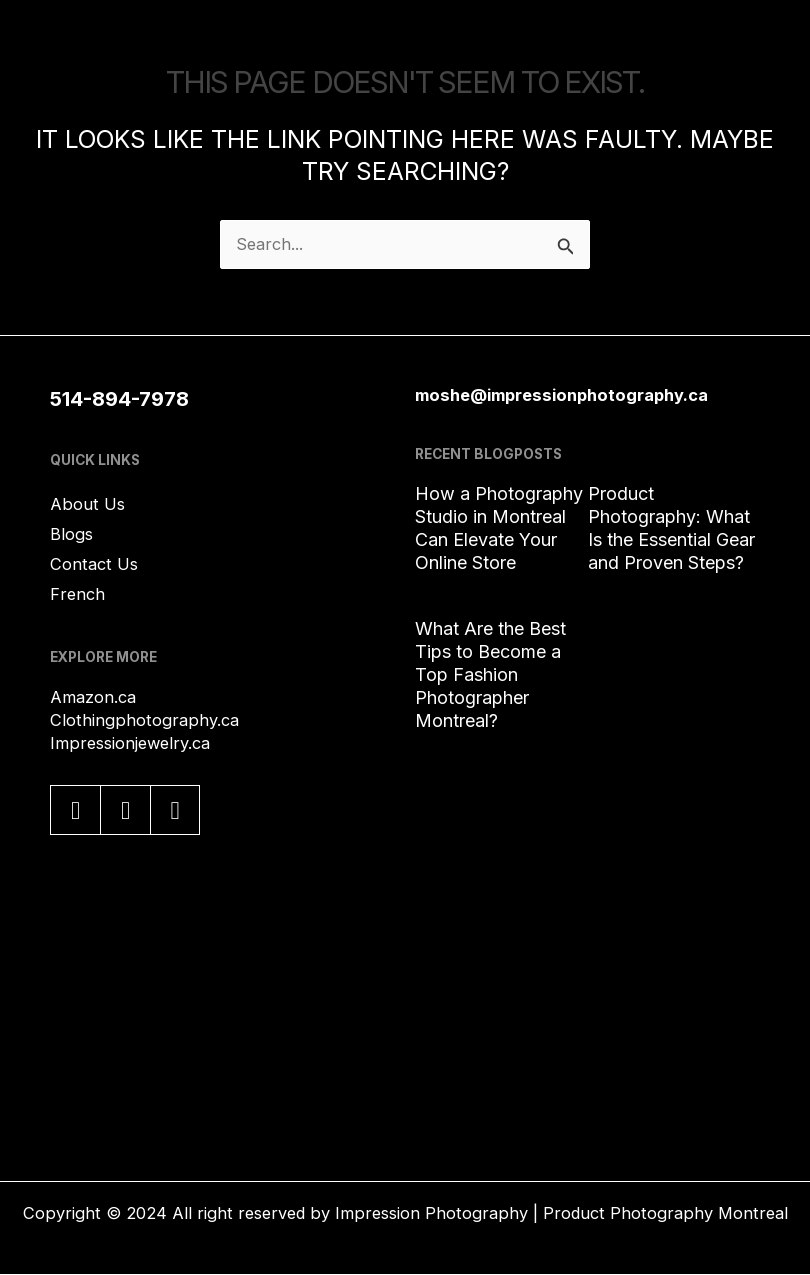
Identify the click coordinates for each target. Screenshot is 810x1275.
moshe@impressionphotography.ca (561, 395)
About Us (87, 504)
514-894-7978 (119, 399)
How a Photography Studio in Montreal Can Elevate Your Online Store (499, 528)
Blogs (71, 534)
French (77, 594)
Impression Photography (431, 1213)
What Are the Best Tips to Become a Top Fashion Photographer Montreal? (490, 674)
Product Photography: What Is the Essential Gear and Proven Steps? (671, 528)
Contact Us (94, 564)
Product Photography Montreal (665, 1213)
